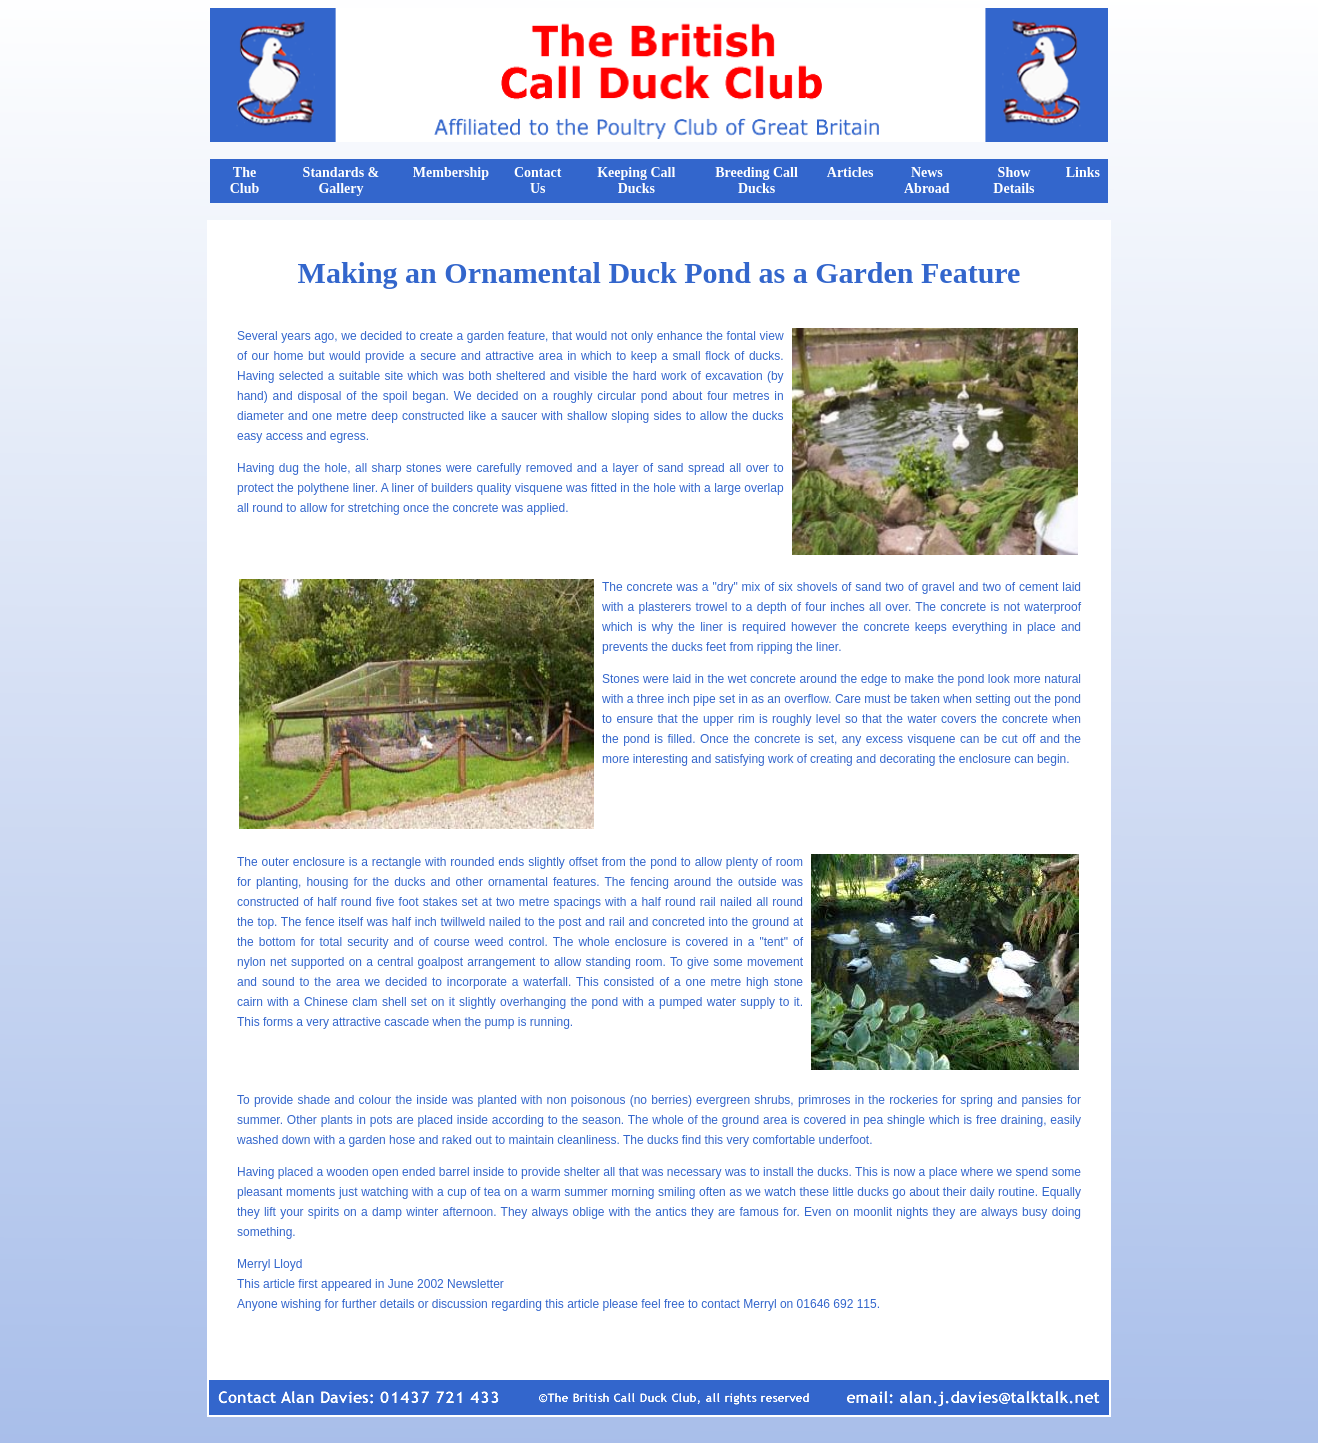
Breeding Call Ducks (756, 180)
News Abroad (927, 180)
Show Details (1013, 180)
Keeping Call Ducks (636, 180)
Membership (451, 172)
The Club (245, 180)
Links (1083, 172)
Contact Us (537, 180)
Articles (850, 172)
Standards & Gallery (341, 180)
